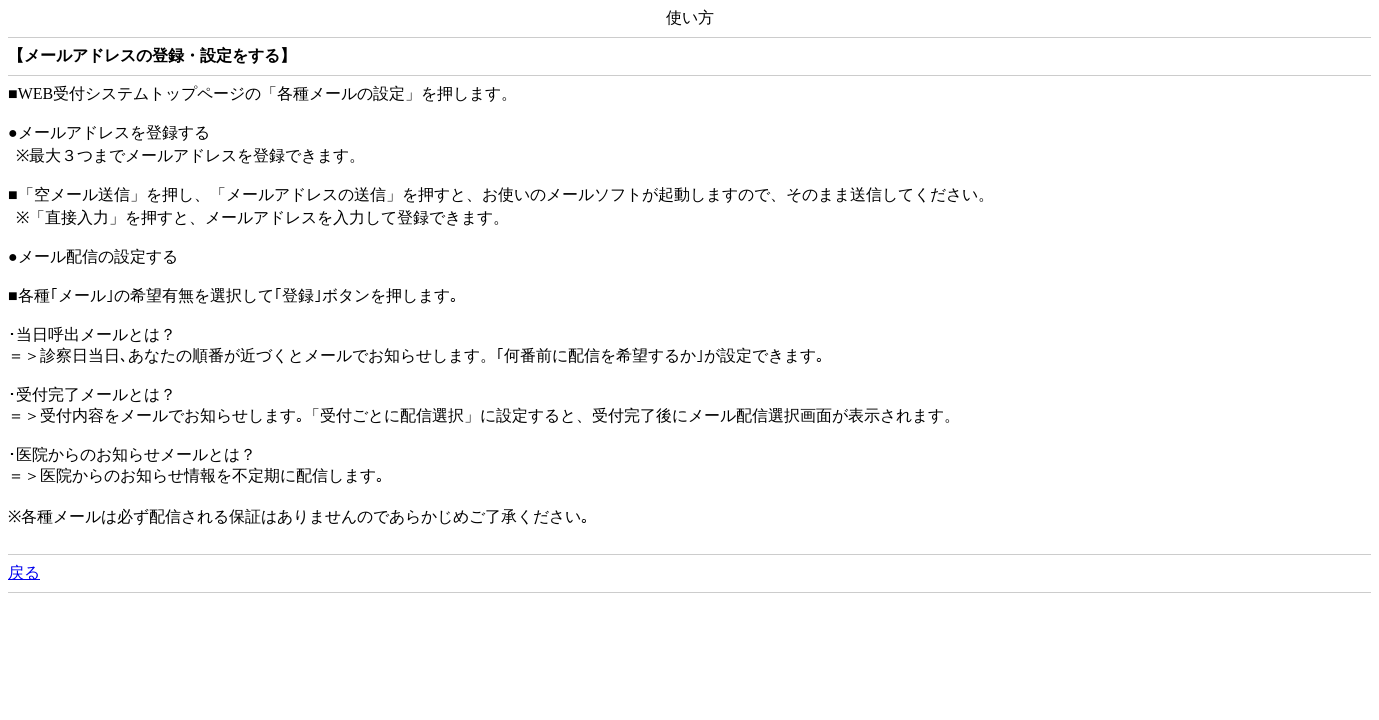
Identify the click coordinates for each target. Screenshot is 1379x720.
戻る (24, 572)
